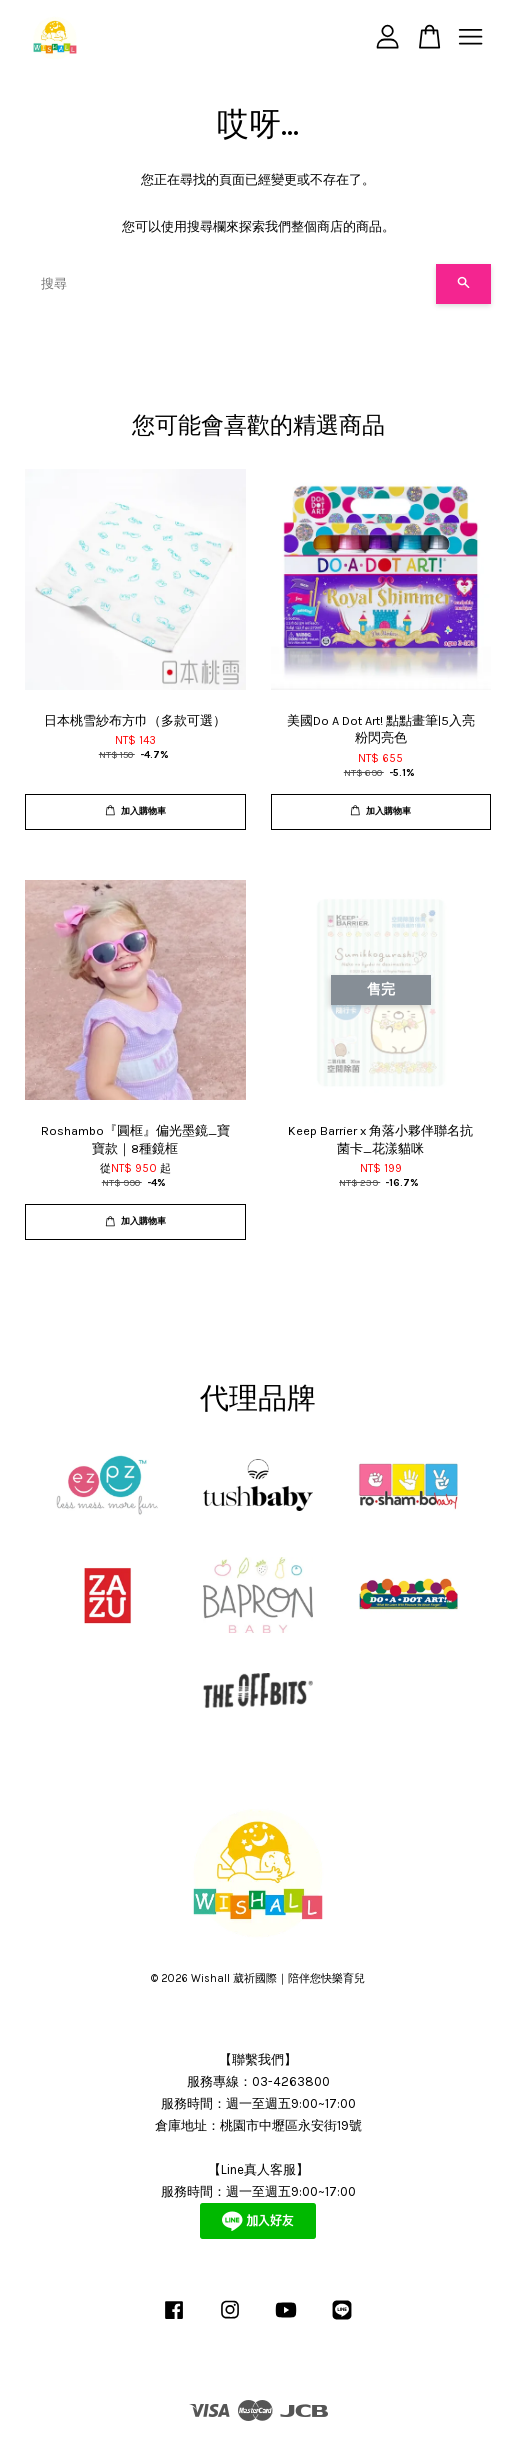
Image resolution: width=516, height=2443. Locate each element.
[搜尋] (230, 284)
